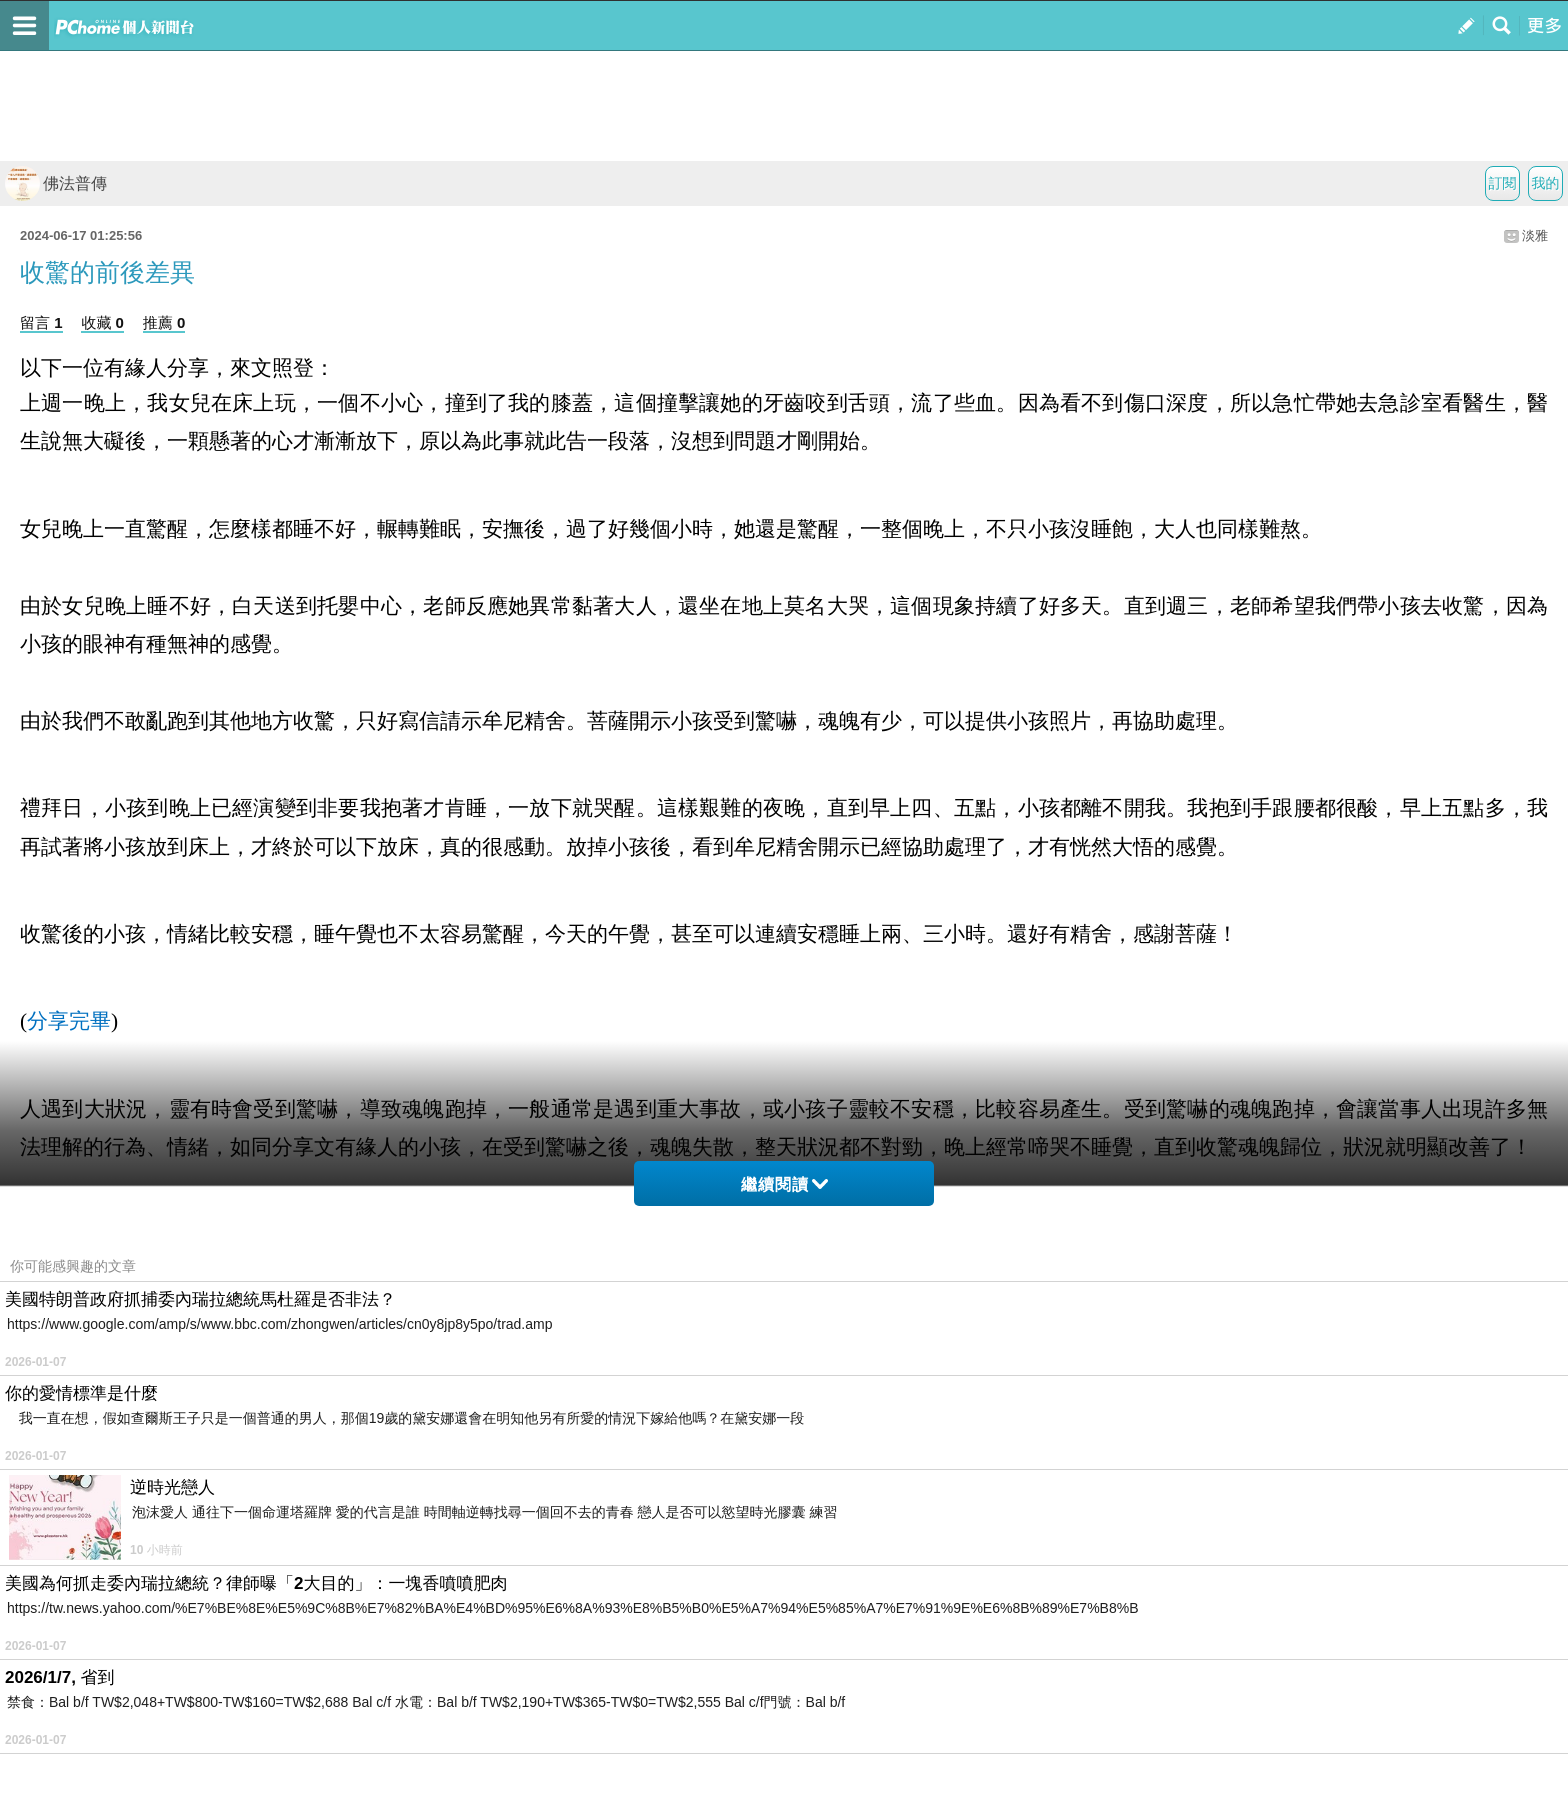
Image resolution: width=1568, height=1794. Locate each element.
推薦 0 (164, 322)
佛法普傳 (56, 183)
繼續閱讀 (784, 1184)
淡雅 (1535, 235)
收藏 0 (102, 322)
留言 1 (41, 322)
